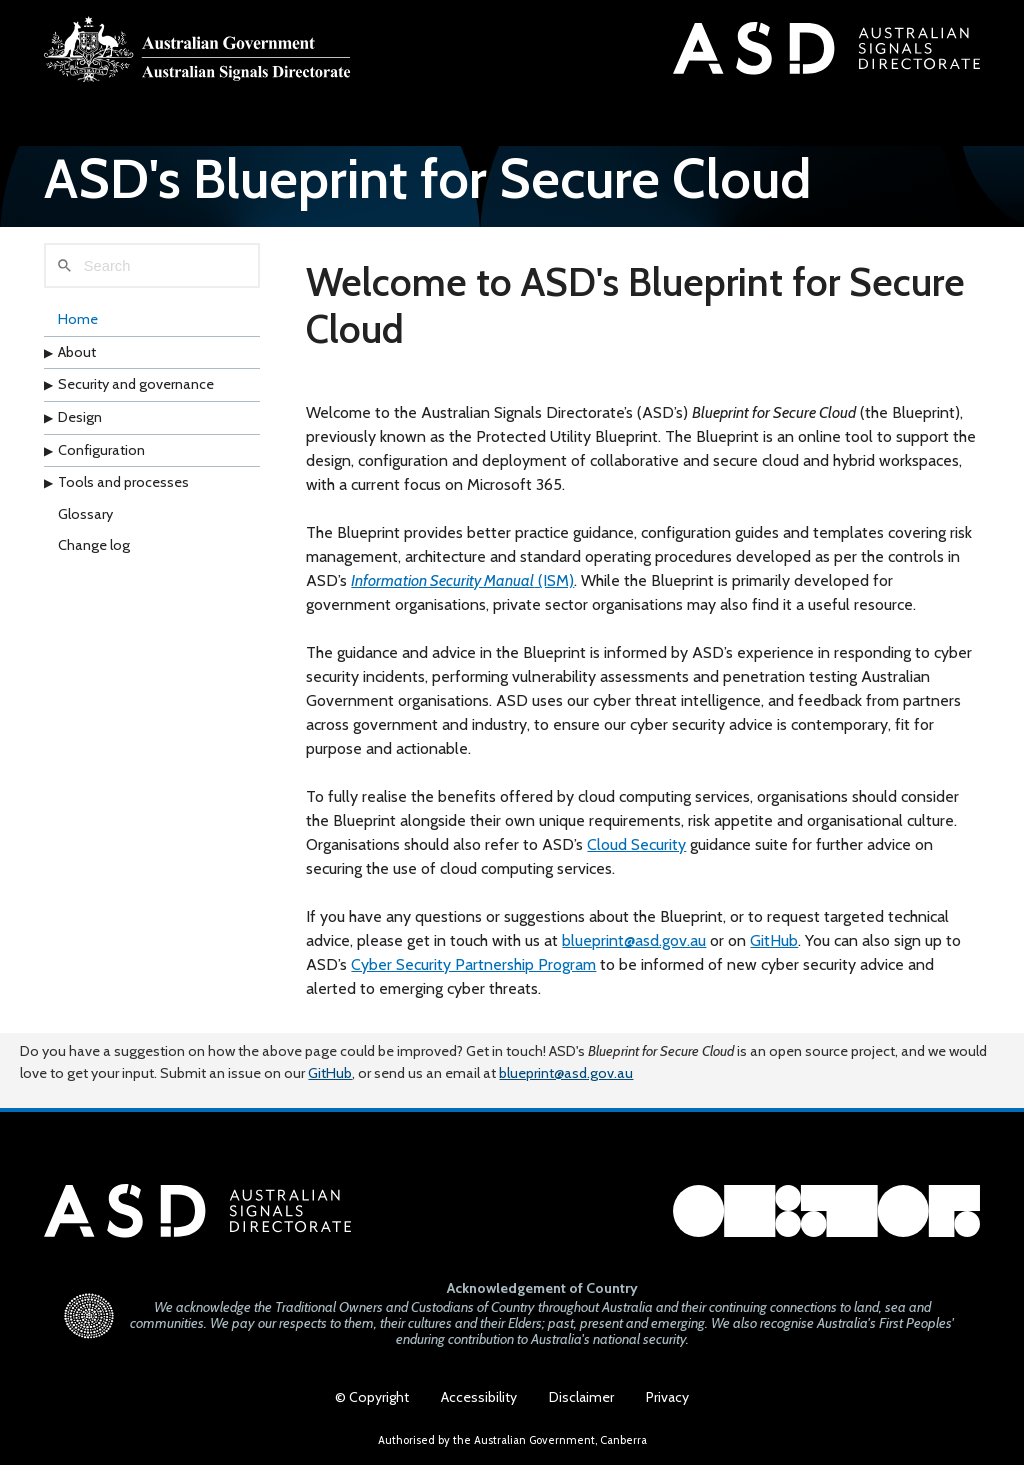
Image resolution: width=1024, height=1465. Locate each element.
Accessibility (479, 1397)
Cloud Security (636, 844)
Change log (94, 545)
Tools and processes (123, 482)
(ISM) (462, 580)
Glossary (85, 514)
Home (78, 319)
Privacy (667, 1397)
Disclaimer (581, 1397)
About (77, 352)
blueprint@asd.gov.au (634, 940)
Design (80, 417)
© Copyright (372, 1397)
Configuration (101, 450)
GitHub (774, 940)
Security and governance (136, 384)
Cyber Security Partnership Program (473, 964)
